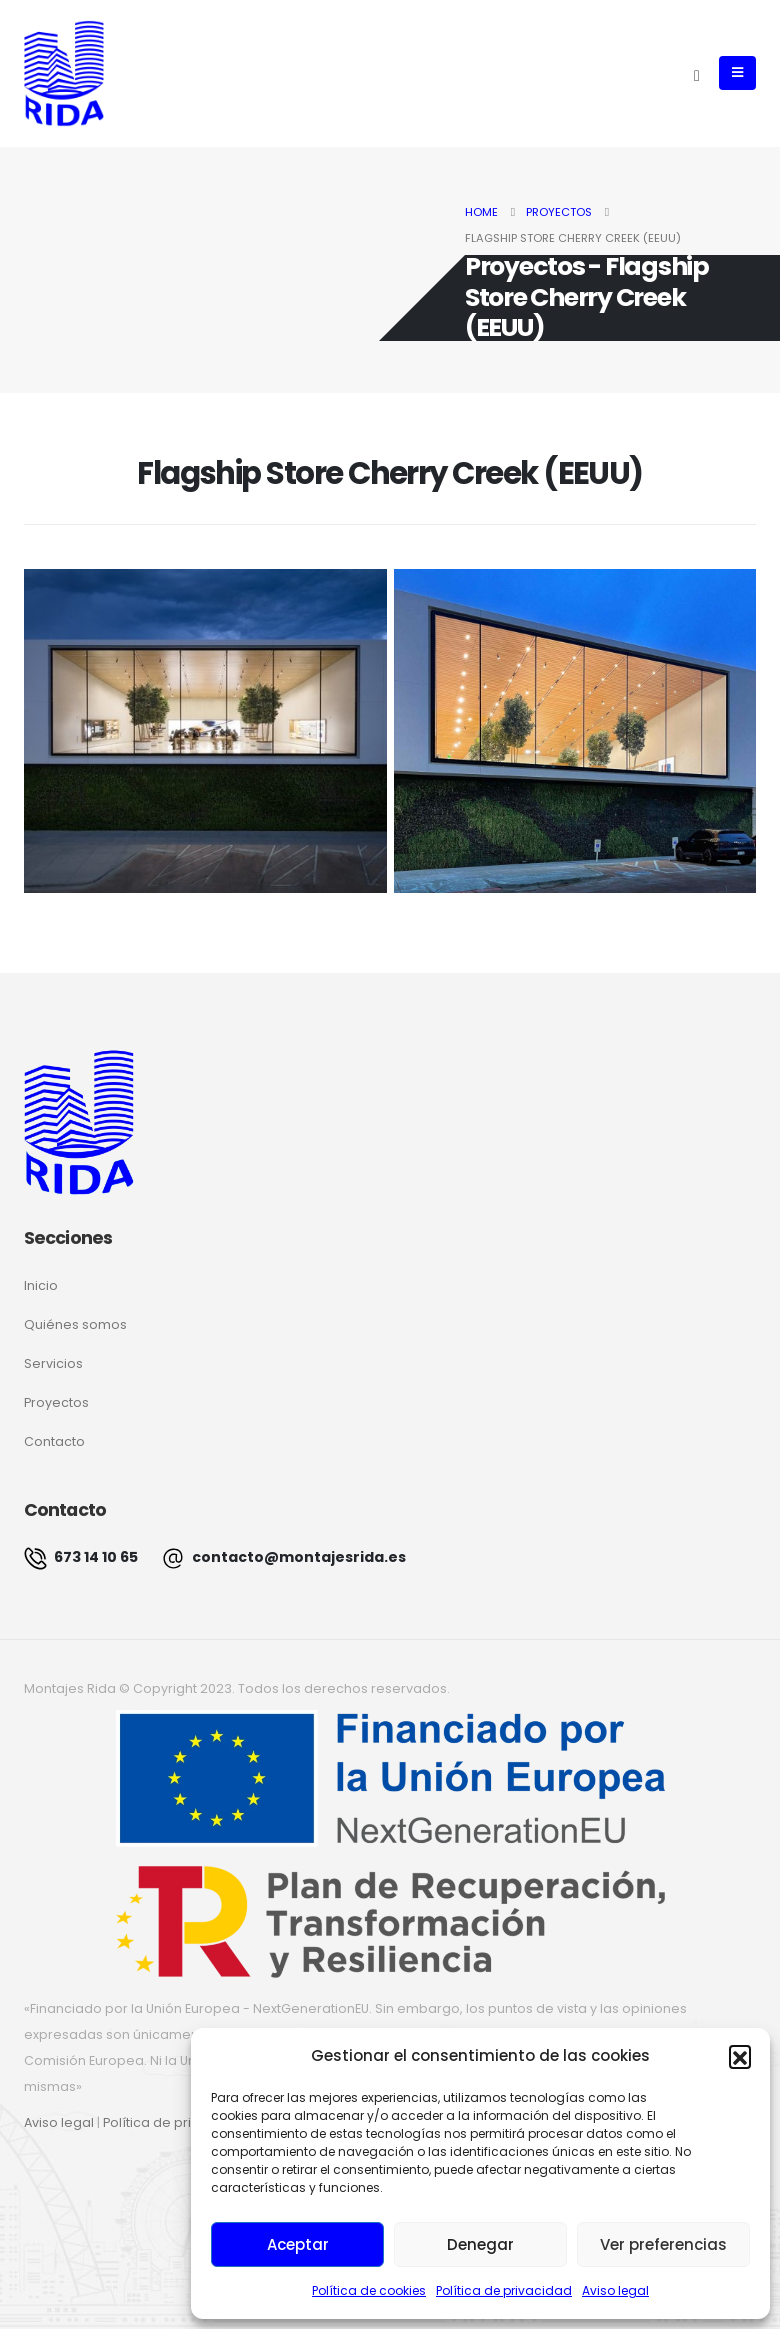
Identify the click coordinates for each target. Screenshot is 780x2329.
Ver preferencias (663, 2244)
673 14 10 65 (81, 1558)
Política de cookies (369, 2290)
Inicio (41, 1285)
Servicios (53, 1363)
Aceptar (298, 2244)
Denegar (480, 2244)
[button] (740, 2056)
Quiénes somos (75, 1324)
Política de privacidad (504, 2290)
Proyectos (56, 1402)
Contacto (54, 1441)
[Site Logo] (64, 73)
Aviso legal (615, 2290)
